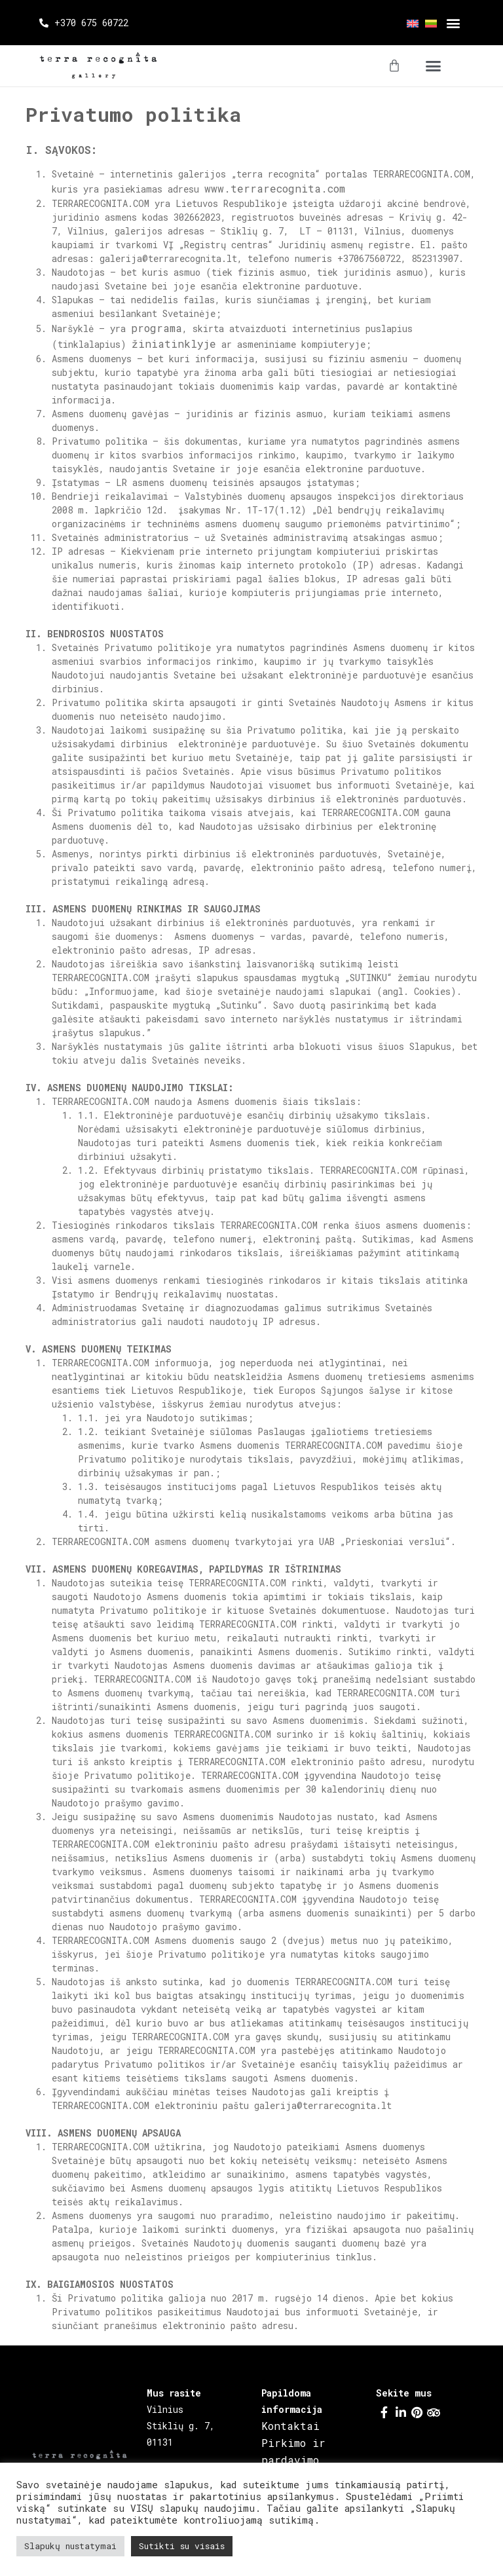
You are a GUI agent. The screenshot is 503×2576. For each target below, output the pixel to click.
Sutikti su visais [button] (182, 2546)
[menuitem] (409, 22)
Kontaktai (290, 2426)
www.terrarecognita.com (274, 188)
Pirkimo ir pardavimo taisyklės (293, 2460)
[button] (453, 22)
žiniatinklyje (174, 343)
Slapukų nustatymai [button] (70, 2546)
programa (156, 328)
